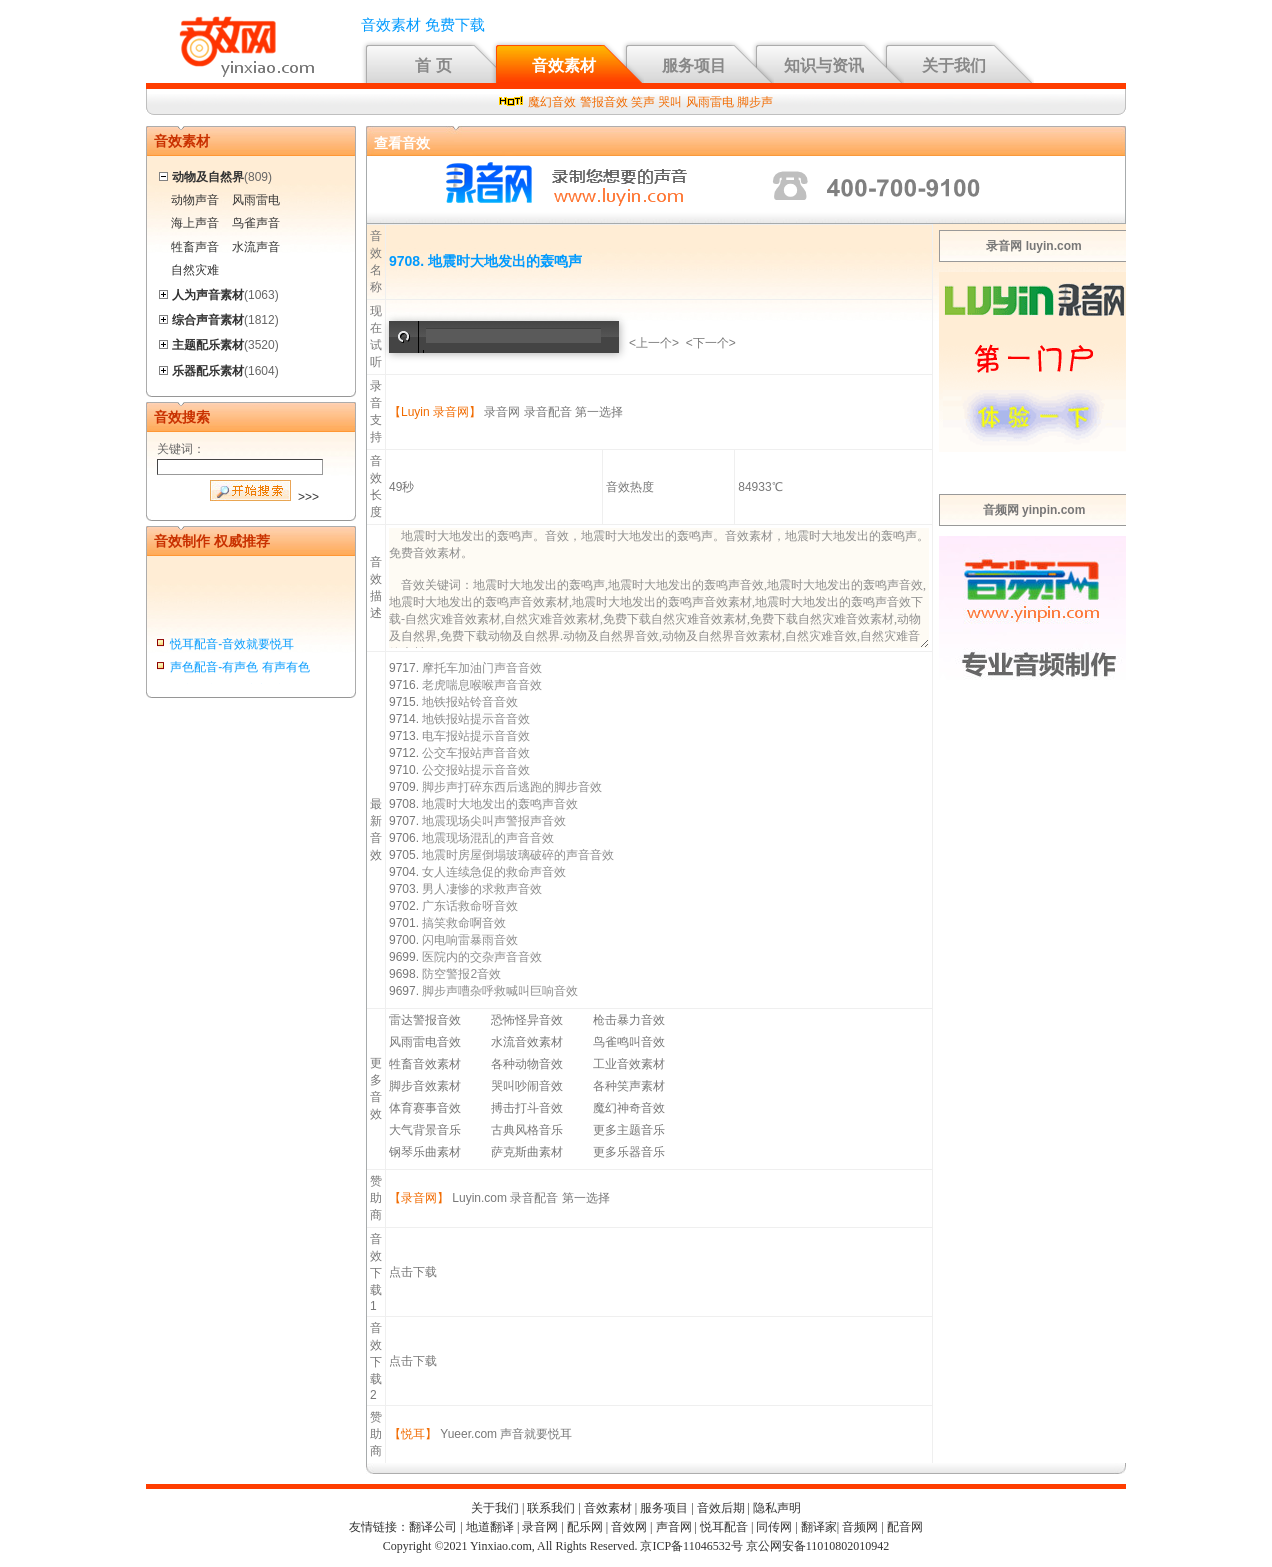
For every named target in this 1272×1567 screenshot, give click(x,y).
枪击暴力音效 (629, 1020)
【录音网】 (419, 1198)
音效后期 (721, 1508)
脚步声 (755, 102)
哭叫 (670, 102)
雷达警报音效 (425, 1020)
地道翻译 (490, 1527)
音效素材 (564, 65)
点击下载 (413, 1272)
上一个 (654, 343)
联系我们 (551, 1508)
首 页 (433, 65)
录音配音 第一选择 (573, 412)
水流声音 (256, 247)
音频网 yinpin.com (1034, 510)
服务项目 (694, 65)
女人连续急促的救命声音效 (494, 872)
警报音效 (604, 102)
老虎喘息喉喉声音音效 (482, 685)
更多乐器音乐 (629, 1152)
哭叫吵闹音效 (527, 1086)
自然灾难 (195, 270)
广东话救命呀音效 (470, 906)
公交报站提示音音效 (476, 770)
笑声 (643, 102)
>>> (308, 497)
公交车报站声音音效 (476, 753)
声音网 (674, 1527)
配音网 (905, 1527)
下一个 (711, 343)
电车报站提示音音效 (476, 736)
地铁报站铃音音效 (470, 702)
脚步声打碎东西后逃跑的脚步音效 (512, 787)
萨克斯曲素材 (527, 1152)
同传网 (774, 1527)
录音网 (502, 412)
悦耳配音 (724, 1527)
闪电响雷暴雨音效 (470, 940)
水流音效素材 (527, 1042)
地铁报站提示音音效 (476, 719)
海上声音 (195, 223)
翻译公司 (433, 1527)
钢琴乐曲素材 (425, 1152)
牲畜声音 (195, 247)
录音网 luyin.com (1033, 246)
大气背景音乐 (425, 1130)
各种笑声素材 (629, 1086)
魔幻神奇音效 (629, 1108)
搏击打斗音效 (527, 1108)
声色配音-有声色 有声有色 (239, 671)
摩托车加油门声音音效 (482, 668)
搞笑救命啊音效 (464, 923)
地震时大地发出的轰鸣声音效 (500, 804)
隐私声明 (777, 1508)
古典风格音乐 (527, 1130)
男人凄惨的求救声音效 (482, 889)
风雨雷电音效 (425, 1042)
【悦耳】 (413, 1434)
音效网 (629, 1527)
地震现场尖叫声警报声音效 (494, 821)
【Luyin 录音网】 (435, 412)
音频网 (860, 1527)
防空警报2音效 (461, 974)
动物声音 (195, 200)
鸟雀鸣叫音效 (629, 1042)
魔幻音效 (552, 102)
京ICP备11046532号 (691, 1546)
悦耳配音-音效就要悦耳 (232, 648)
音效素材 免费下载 (423, 25)
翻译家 (819, 1527)
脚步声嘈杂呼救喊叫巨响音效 (500, 991)
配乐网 (585, 1527)
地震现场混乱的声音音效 (488, 838)
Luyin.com (479, 1198)
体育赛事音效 (425, 1108)
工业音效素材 (629, 1064)
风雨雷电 (710, 102)
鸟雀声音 (256, 223)
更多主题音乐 (629, 1130)
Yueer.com (468, 1434)
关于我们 (954, 65)
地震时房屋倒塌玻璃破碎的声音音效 (518, 855)
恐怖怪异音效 (527, 1020)
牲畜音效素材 (425, 1064)
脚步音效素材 (425, 1086)
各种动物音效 (527, 1064)
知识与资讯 (824, 65)
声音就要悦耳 (536, 1434)
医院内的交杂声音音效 (482, 957)
